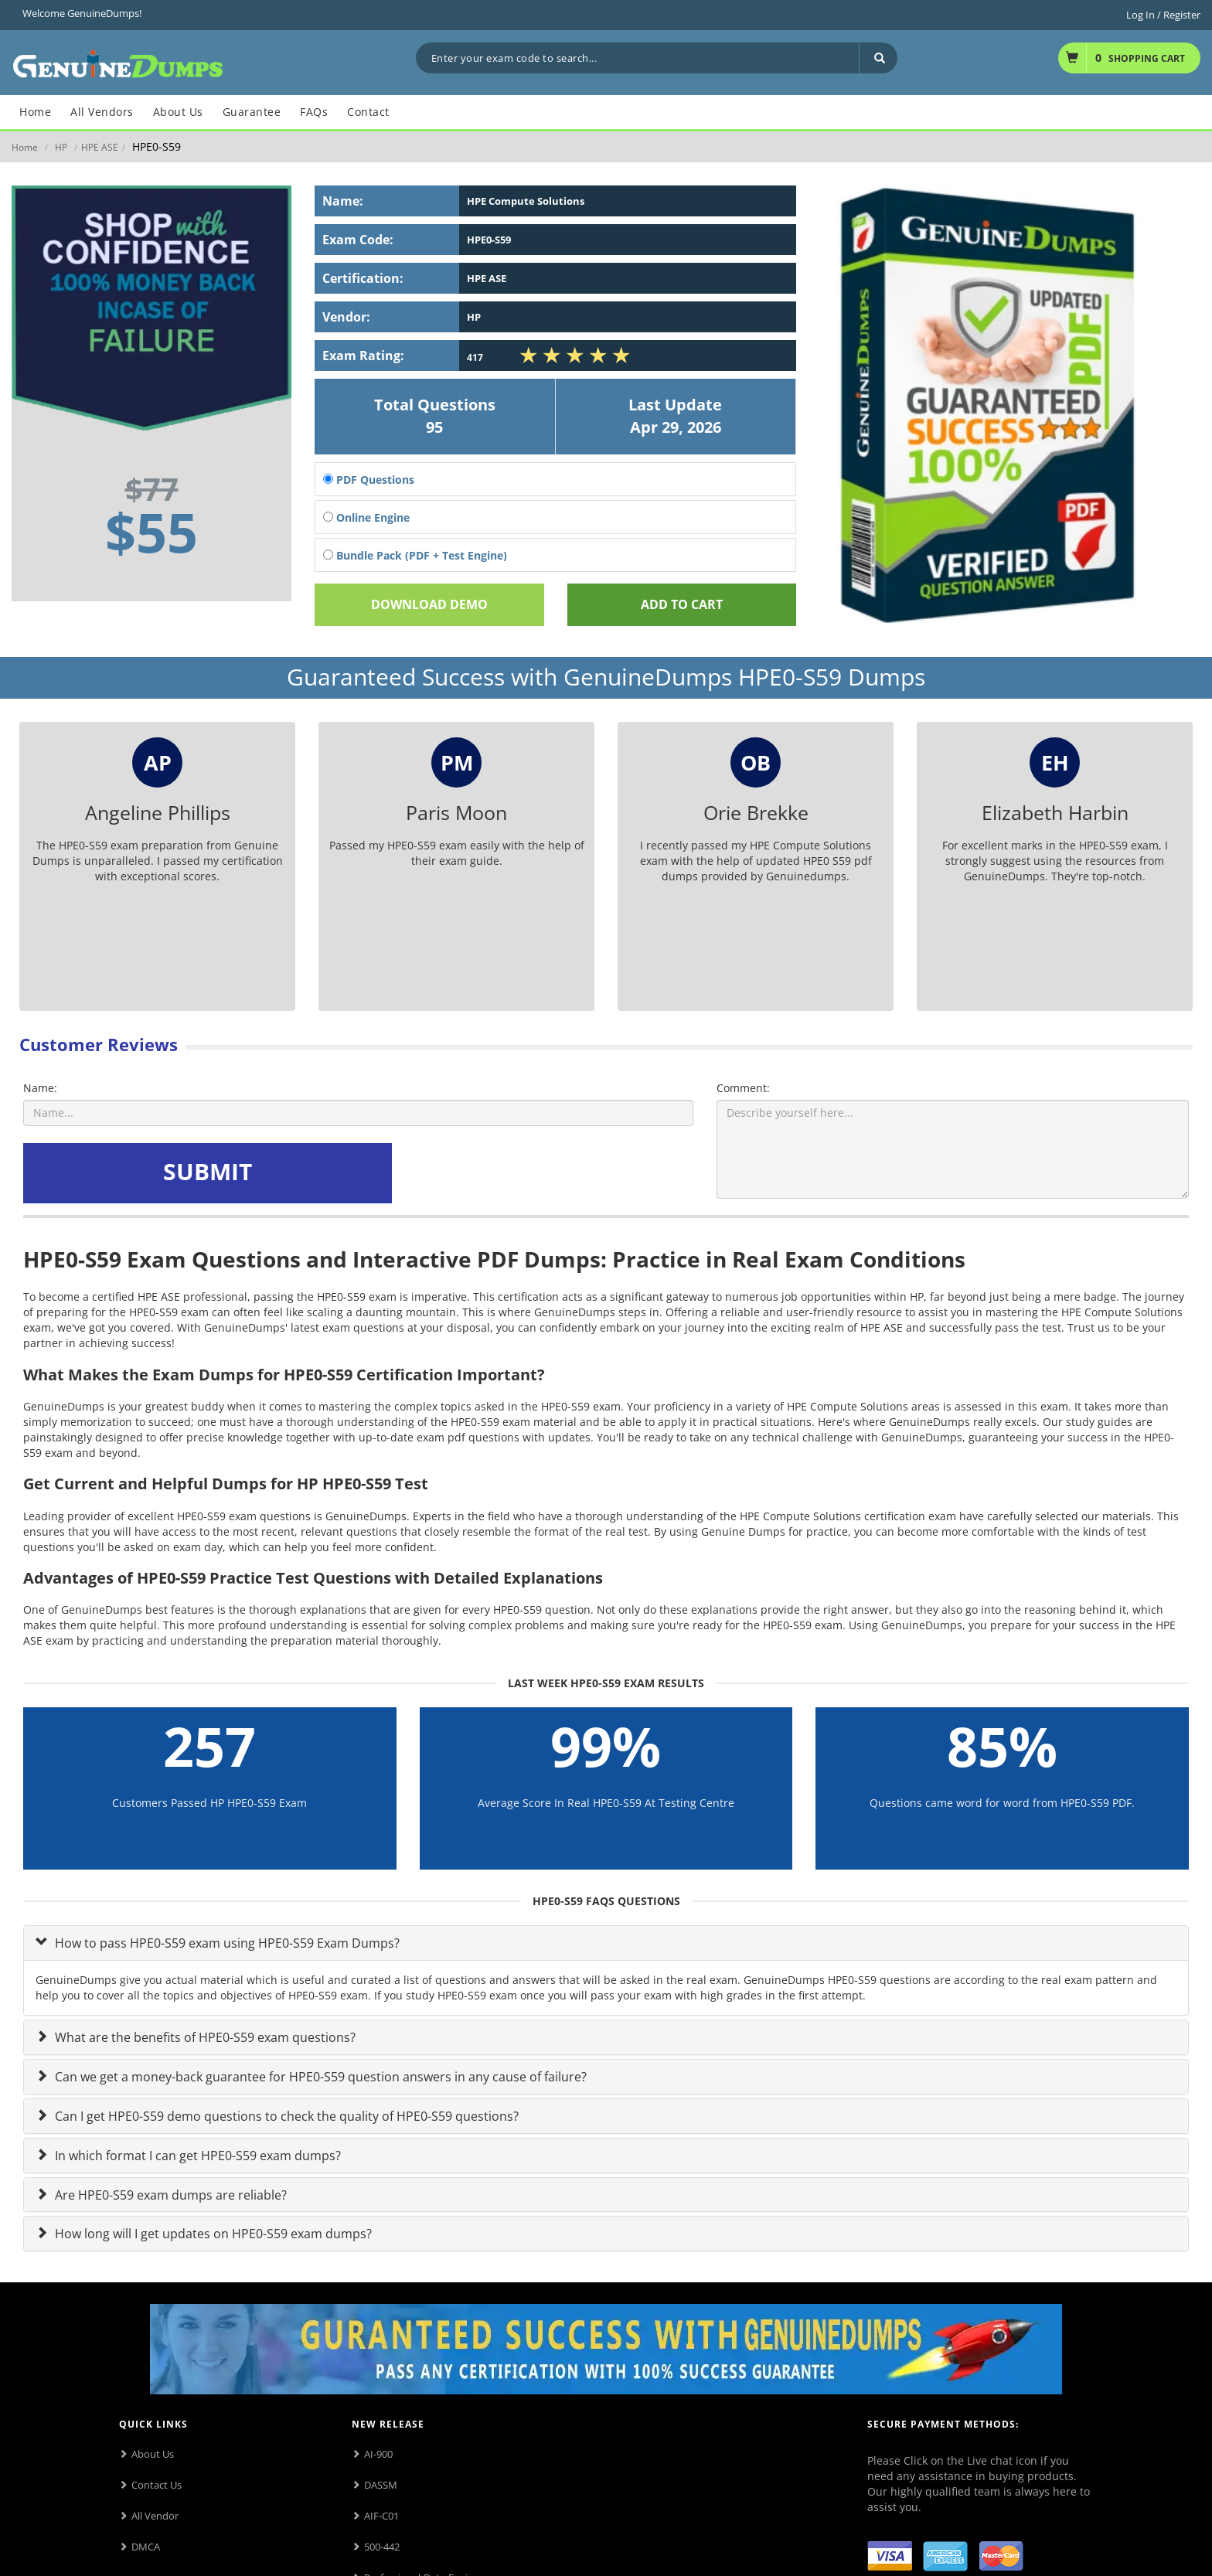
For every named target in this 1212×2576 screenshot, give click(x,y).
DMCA (145, 2547)
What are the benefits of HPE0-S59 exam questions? (204, 2037)
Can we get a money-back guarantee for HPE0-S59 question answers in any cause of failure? (319, 2076)
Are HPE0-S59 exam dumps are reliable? (169, 2194)
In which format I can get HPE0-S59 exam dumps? (196, 2155)
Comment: (743, 1087)
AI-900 (378, 2454)
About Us (152, 2454)
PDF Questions (368, 479)
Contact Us (156, 2485)
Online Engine (366, 517)
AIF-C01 (381, 2516)
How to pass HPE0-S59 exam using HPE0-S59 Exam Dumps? (226, 1943)
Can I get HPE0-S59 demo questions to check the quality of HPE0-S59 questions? (285, 2116)
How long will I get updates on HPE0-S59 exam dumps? (212, 2233)
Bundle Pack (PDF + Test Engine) (415, 555)
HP (61, 147)
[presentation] (513, 1173)
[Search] (878, 58)
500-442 (382, 2547)
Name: (40, 1087)
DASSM (380, 2485)
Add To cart (682, 604)
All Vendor (155, 2516)
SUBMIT (207, 1171)
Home (25, 147)
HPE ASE (99, 147)
